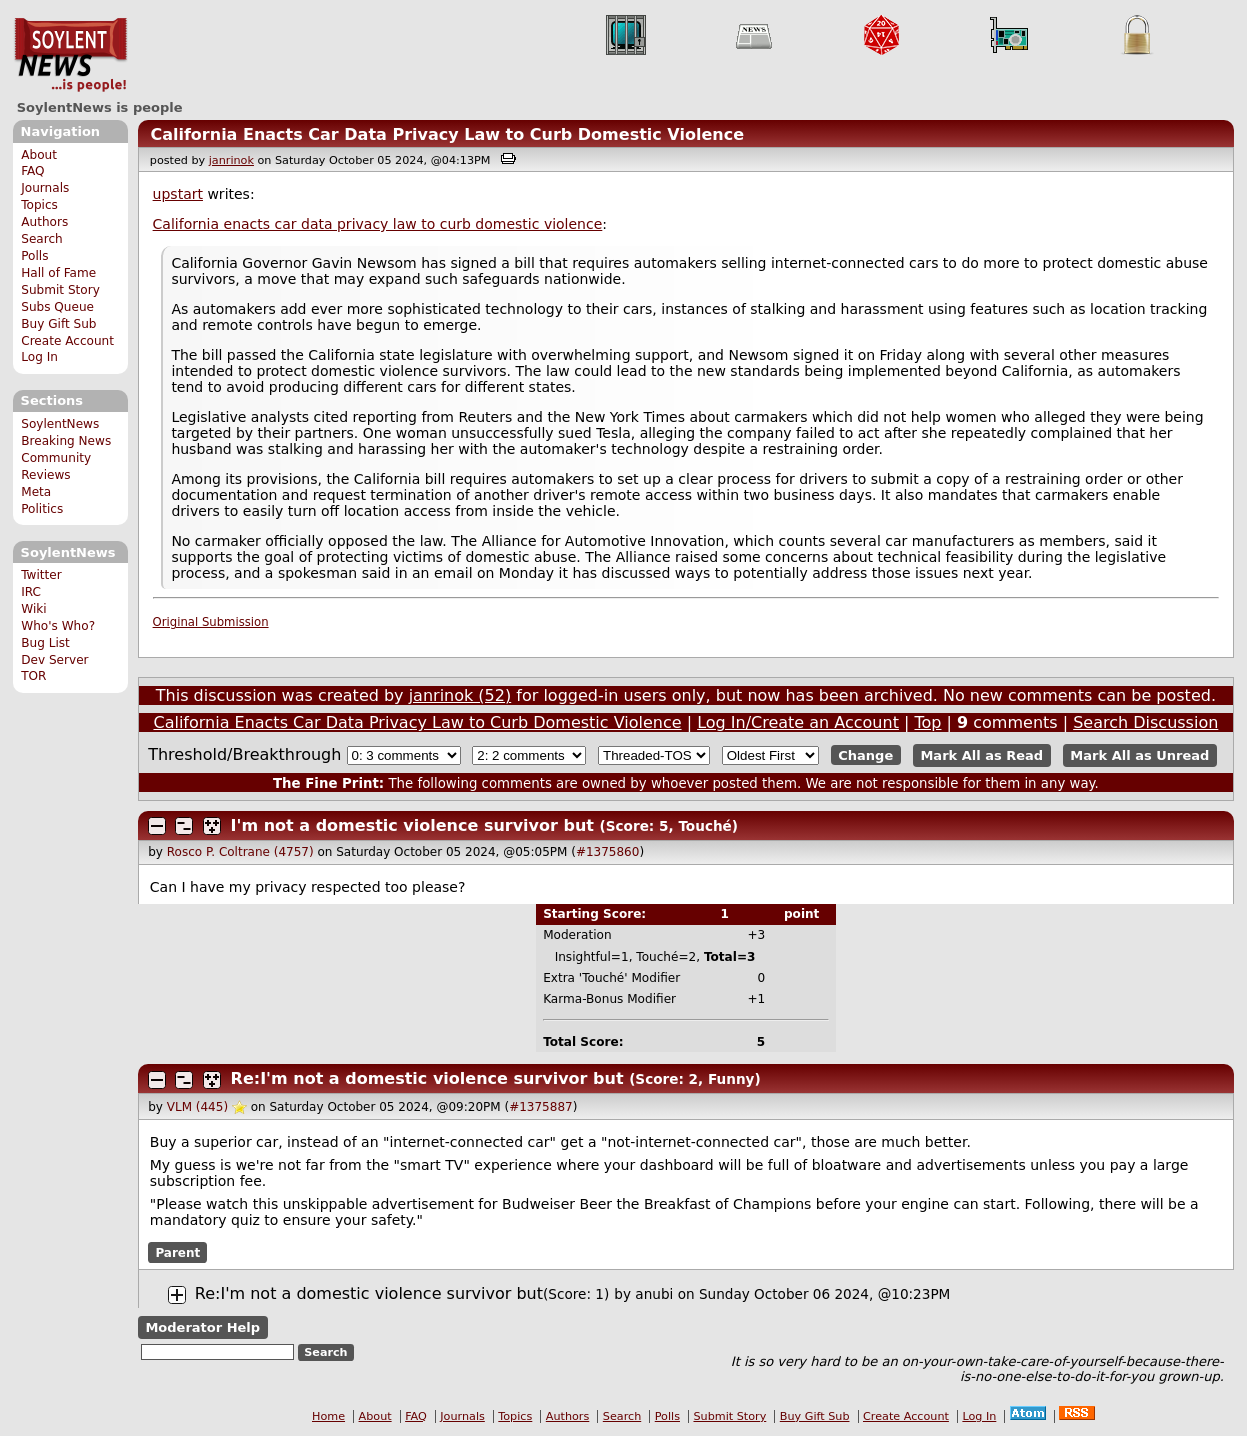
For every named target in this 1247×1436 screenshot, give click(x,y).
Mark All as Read (981, 755)
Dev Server (54, 660)
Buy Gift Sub (58, 324)
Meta (36, 492)
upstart (178, 194)
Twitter (41, 575)
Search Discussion (1145, 722)
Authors (44, 222)
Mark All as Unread (1139, 755)
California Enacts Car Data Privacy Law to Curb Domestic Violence (447, 134)
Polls (34, 256)
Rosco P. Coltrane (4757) (240, 852)
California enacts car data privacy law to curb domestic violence (378, 224)
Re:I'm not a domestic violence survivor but (427, 1078)
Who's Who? (58, 626)
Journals (45, 188)
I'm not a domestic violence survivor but (412, 825)
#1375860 (608, 852)
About (39, 155)
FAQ (32, 171)
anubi (654, 1294)
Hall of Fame (58, 273)
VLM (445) (197, 1107)
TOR (33, 676)
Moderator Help (202, 1327)
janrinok (231, 160)
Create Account (67, 341)
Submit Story (60, 290)
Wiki (33, 609)
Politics (42, 509)
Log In (39, 357)
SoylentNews (70, 55)
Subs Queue (57, 307)
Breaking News (66, 441)
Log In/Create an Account (798, 722)
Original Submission (211, 622)
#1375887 (541, 1107)
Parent (177, 1252)
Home (328, 1416)
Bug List (45, 643)
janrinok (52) (460, 695)
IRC (31, 592)
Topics (39, 205)
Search (42, 239)
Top (927, 722)
